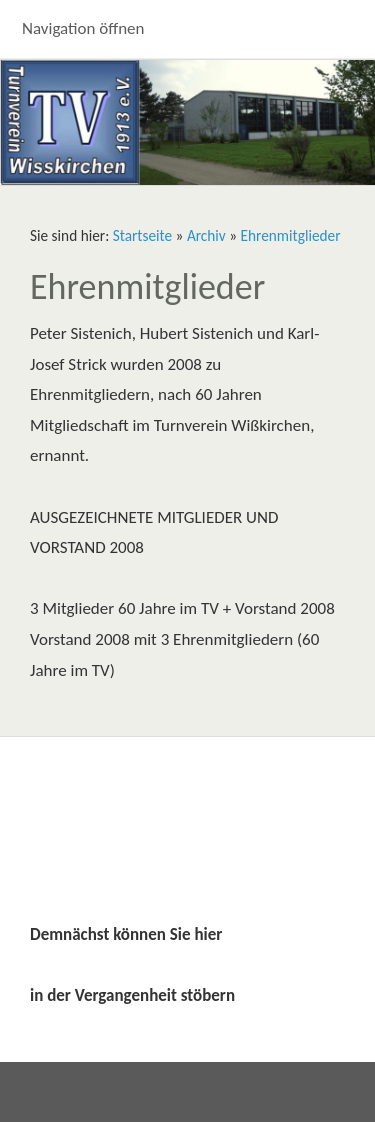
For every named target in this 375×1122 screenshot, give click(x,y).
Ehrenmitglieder (291, 235)
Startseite (142, 235)
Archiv (206, 235)
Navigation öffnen (83, 28)
